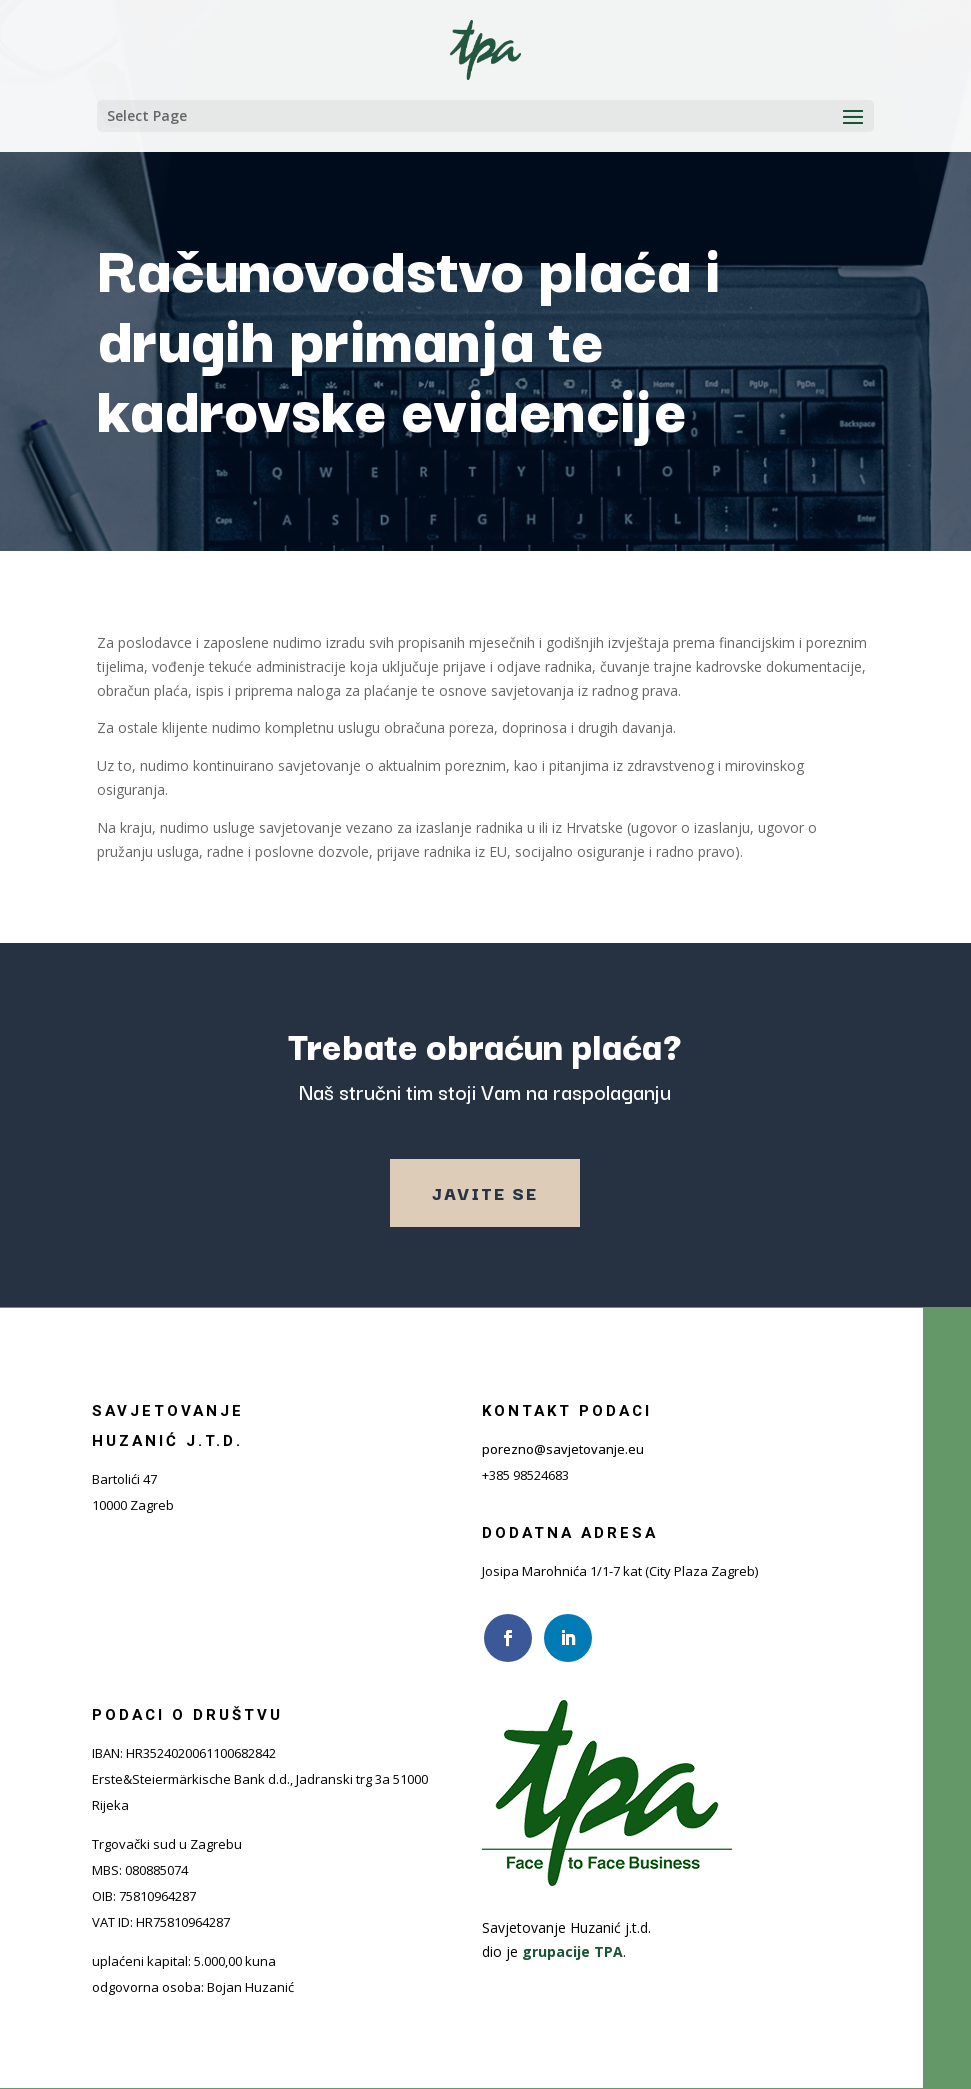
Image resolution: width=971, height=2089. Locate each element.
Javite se (485, 1192)
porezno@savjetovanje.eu (563, 1449)
